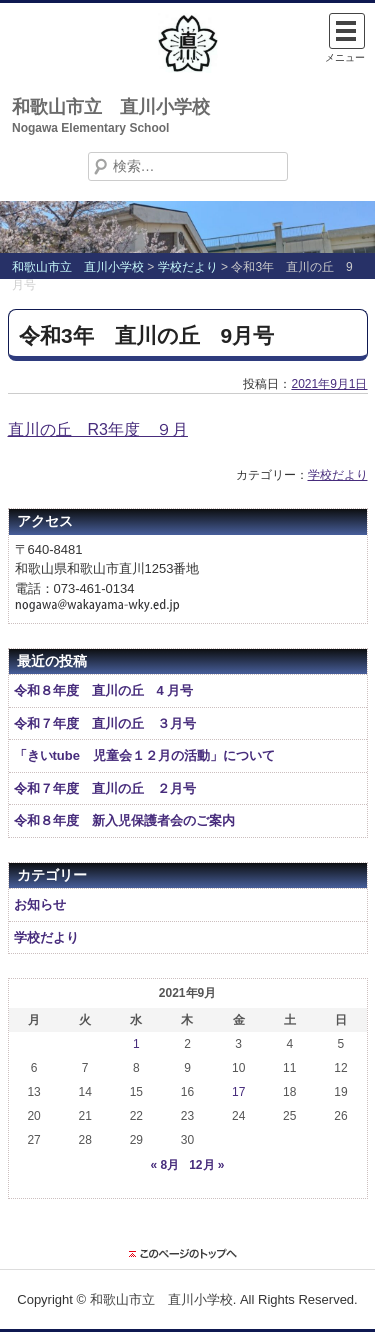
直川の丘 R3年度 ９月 (98, 429)
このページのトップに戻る (188, 1254)
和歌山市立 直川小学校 (111, 107)
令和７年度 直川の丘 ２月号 (105, 788)
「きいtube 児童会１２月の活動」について (144, 755)
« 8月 (164, 1165)
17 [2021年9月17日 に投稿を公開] (238, 1092)
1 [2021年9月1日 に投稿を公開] (136, 1044)
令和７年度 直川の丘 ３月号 (105, 723)
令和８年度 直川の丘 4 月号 (104, 690)
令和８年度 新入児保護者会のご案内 (124, 820)
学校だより (338, 475)
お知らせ (40, 904)
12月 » (206, 1165)
